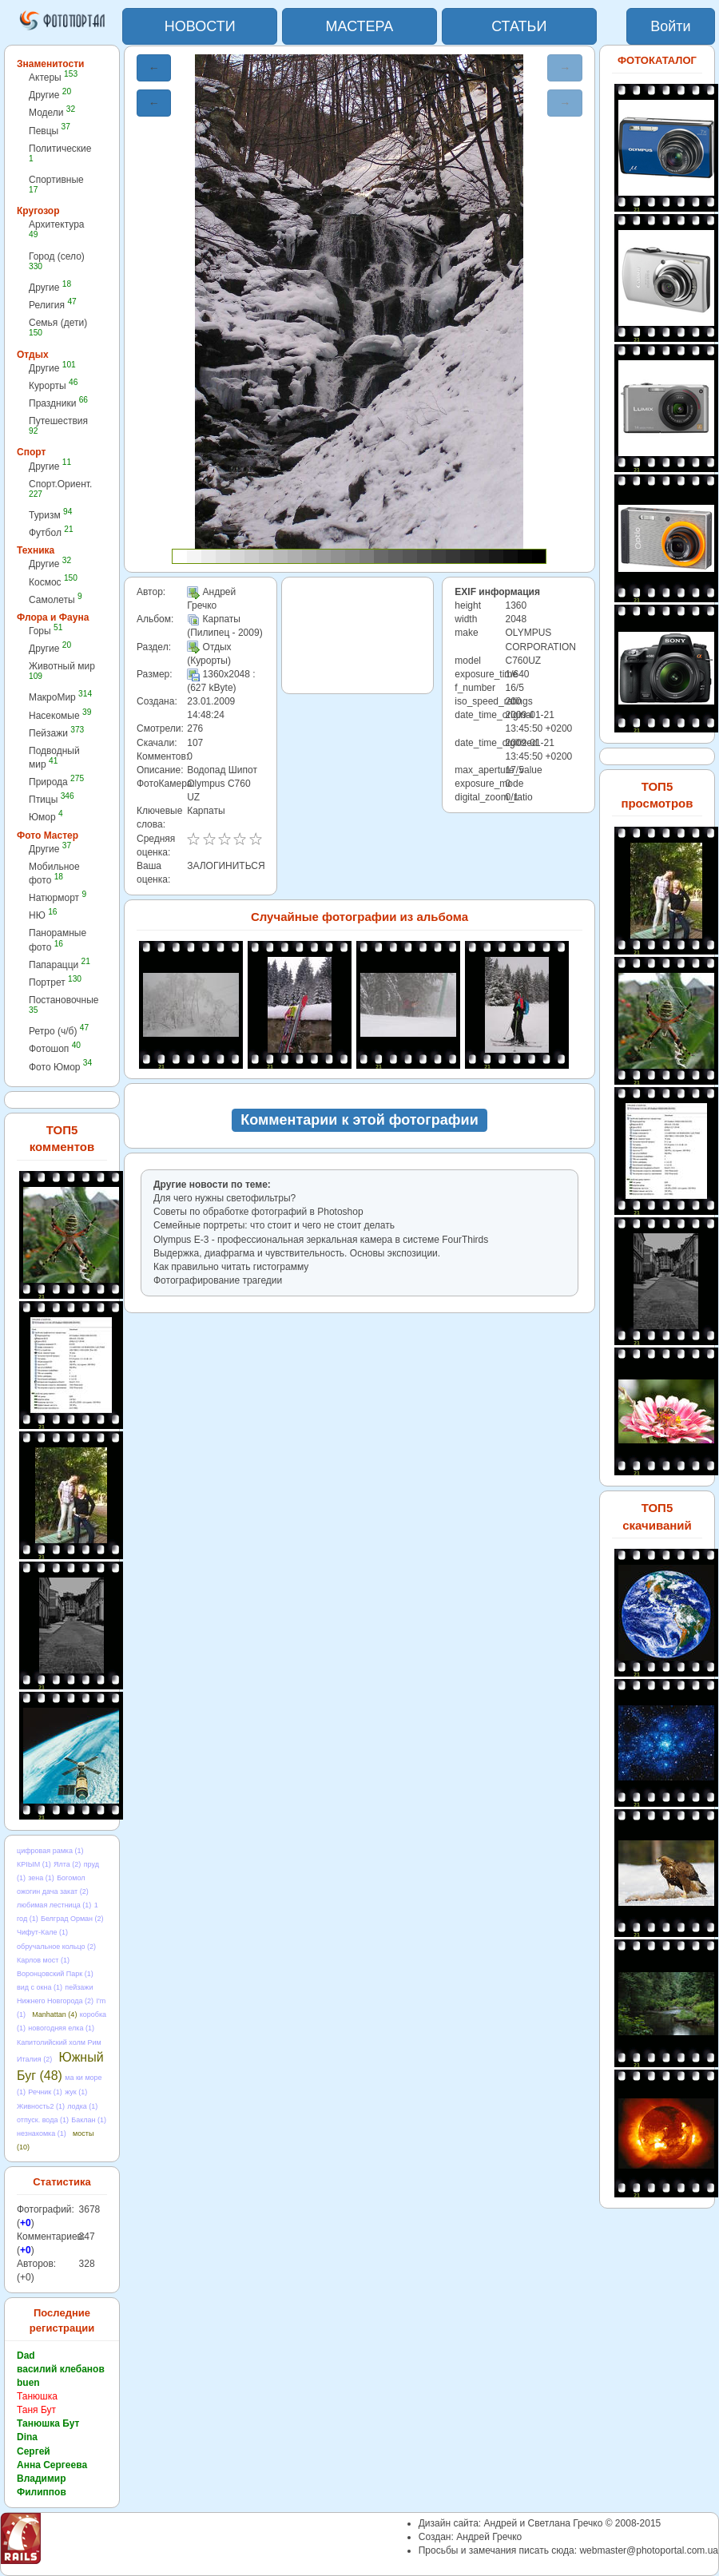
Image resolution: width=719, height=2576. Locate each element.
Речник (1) (45, 2092)
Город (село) (57, 261)
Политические (60, 153)
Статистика (62, 2182)
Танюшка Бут (48, 2423)
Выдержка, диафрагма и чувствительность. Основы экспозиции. (296, 1253)
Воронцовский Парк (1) (55, 1974)
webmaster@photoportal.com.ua (648, 2550)
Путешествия (58, 425)
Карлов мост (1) (43, 1960)
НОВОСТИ (200, 26)
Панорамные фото (57, 939)
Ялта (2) (67, 1864)
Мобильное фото (54, 873)
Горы (45, 631)
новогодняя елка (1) (61, 2028)
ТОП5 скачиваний (657, 1516)
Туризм (50, 515)
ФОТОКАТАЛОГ (657, 60)
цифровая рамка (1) (50, 1851)
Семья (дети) (58, 327)
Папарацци (59, 964)
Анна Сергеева (52, 2465)
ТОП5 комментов (62, 1138)
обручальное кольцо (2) (56, 1947)
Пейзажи (56, 733)
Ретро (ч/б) (59, 1031)
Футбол (51, 532)
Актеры (53, 77)
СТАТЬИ (518, 26)
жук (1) (76, 2092)
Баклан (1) (88, 2120)
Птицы (51, 799)
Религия (53, 305)
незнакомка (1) (41, 2133)
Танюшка (37, 2396)
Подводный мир (54, 757)
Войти (670, 26)
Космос (53, 582)
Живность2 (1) (41, 2106)
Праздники (58, 403)
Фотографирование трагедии (217, 1280)
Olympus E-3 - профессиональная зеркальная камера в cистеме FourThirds (320, 1239)
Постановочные (63, 1004)
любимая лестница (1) (54, 1905)
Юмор (46, 817)
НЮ (43, 915)
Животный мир (62, 671)
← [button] (154, 68)
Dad (26, 2355)
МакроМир (60, 697)
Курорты (53, 385)
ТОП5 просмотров (657, 795)
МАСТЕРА (360, 26)
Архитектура (57, 229)
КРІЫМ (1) (34, 1864)
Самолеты (55, 599)
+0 (25, 2223)
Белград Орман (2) (72, 1919)
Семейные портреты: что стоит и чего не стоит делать (274, 1225)
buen (28, 2382)
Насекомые (60, 715)
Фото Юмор (60, 1067)
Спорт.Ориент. (60, 488)
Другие (50, 95)
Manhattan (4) (54, 2014)
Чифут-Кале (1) (42, 1932)
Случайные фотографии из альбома (359, 916)
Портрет (55, 982)
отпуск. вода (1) (43, 2120)
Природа (56, 782)
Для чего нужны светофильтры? (224, 1198)
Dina (27, 2437)
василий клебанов (61, 2369)
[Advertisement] (358, 635)
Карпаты (205, 810)
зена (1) (41, 1878)
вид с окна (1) (39, 1987)
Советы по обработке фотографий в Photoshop (258, 1211)
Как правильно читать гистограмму (230, 1266)
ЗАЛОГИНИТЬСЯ (225, 865)
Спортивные (56, 184)
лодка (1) (82, 2106)
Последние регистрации (62, 2320)
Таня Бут (36, 2409)
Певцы (49, 131)
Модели (52, 112)
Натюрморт (57, 897)
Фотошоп (55, 1048)
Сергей (33, 2451)
